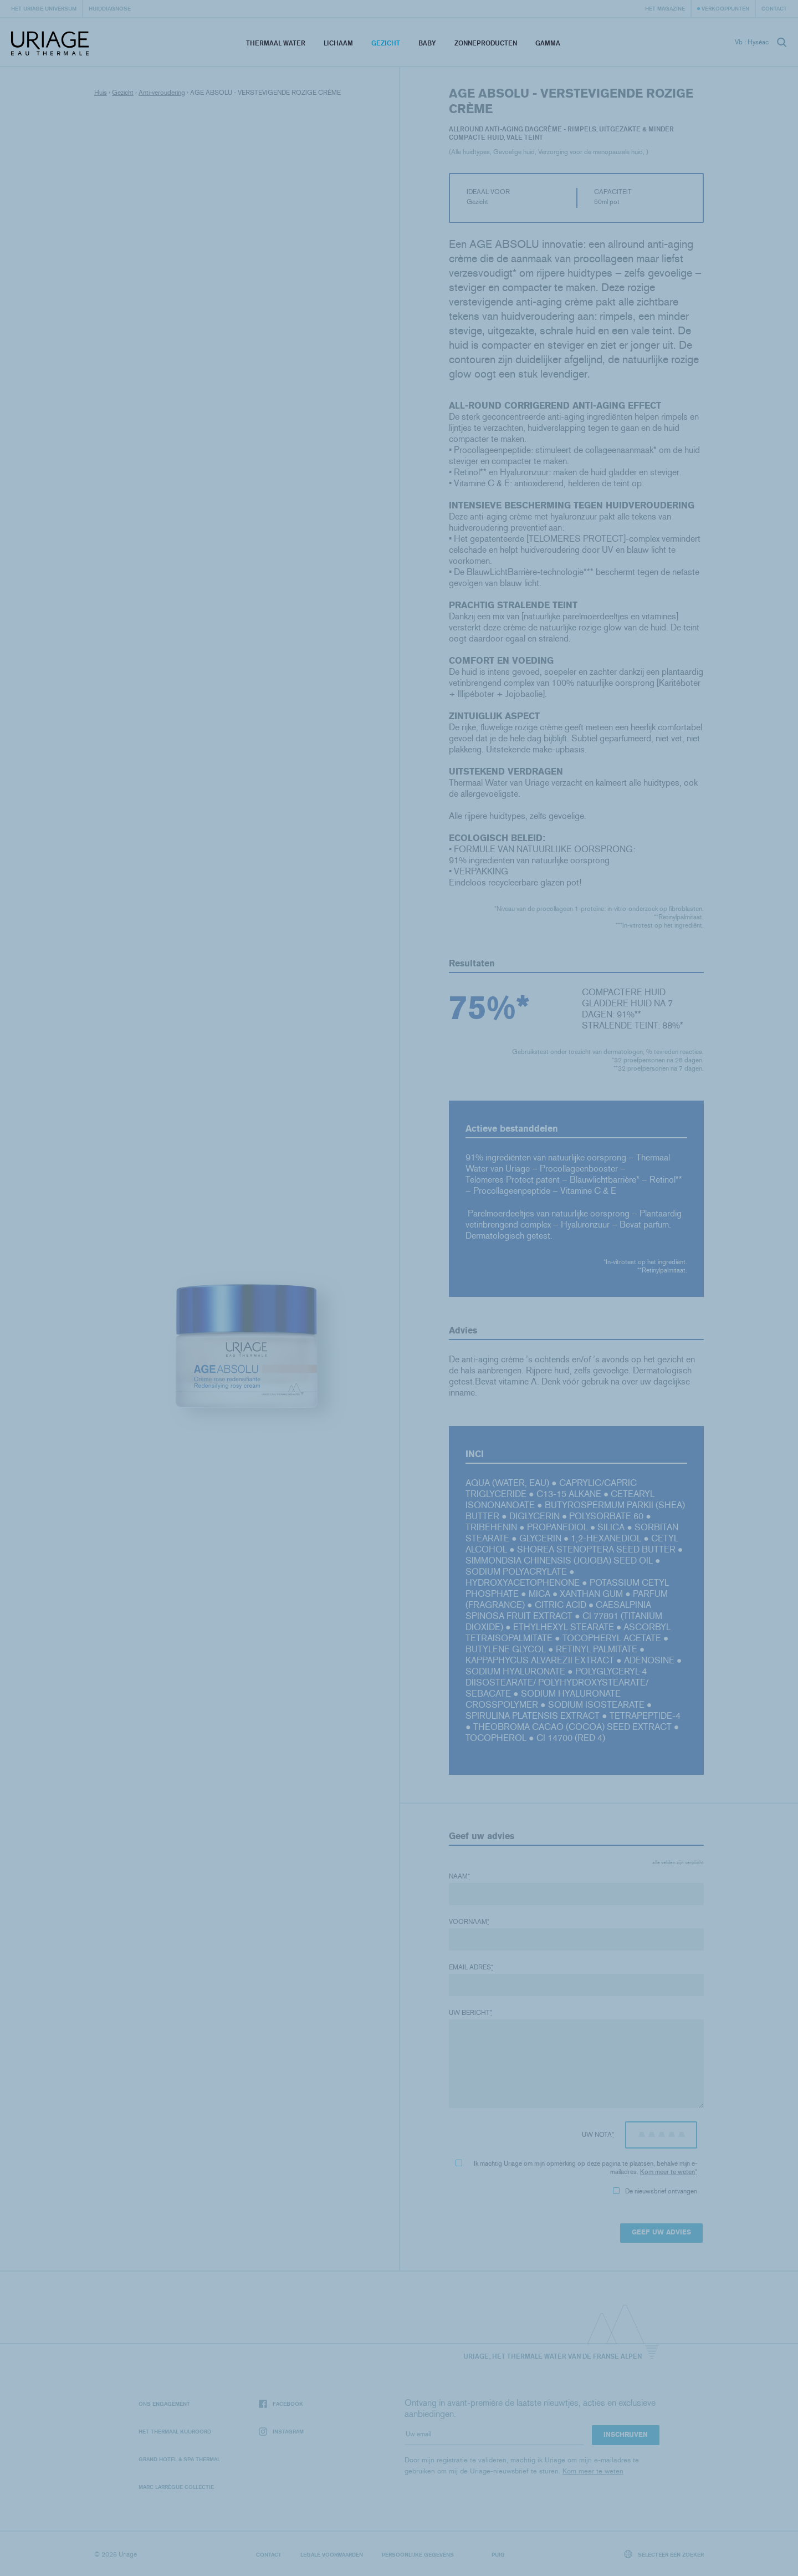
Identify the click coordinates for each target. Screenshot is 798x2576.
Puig (498, 2554)
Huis (100, 92)
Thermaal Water (275, 43)
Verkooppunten (725, 8)
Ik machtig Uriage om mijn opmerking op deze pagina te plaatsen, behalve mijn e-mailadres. (576, 2168)
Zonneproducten (485, 43)
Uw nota (598, 2135)
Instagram (281, 2431)
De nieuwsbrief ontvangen (655, 2191)
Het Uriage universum (43, 8)
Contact (774, 8)
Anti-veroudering (162, 92)
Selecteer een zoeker (664, 2554)
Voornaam (469, 1922)
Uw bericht (470, 2013)
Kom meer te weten (667, 2172)
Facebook (281, 2403)
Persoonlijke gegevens (418, 2554)
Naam (459, 1876)
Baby (427, 43)
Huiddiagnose (110, 8)
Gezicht (385, 43)
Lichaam (338, 43)
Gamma (547, 43)
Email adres (471, 1967)
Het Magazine (665, 8)
